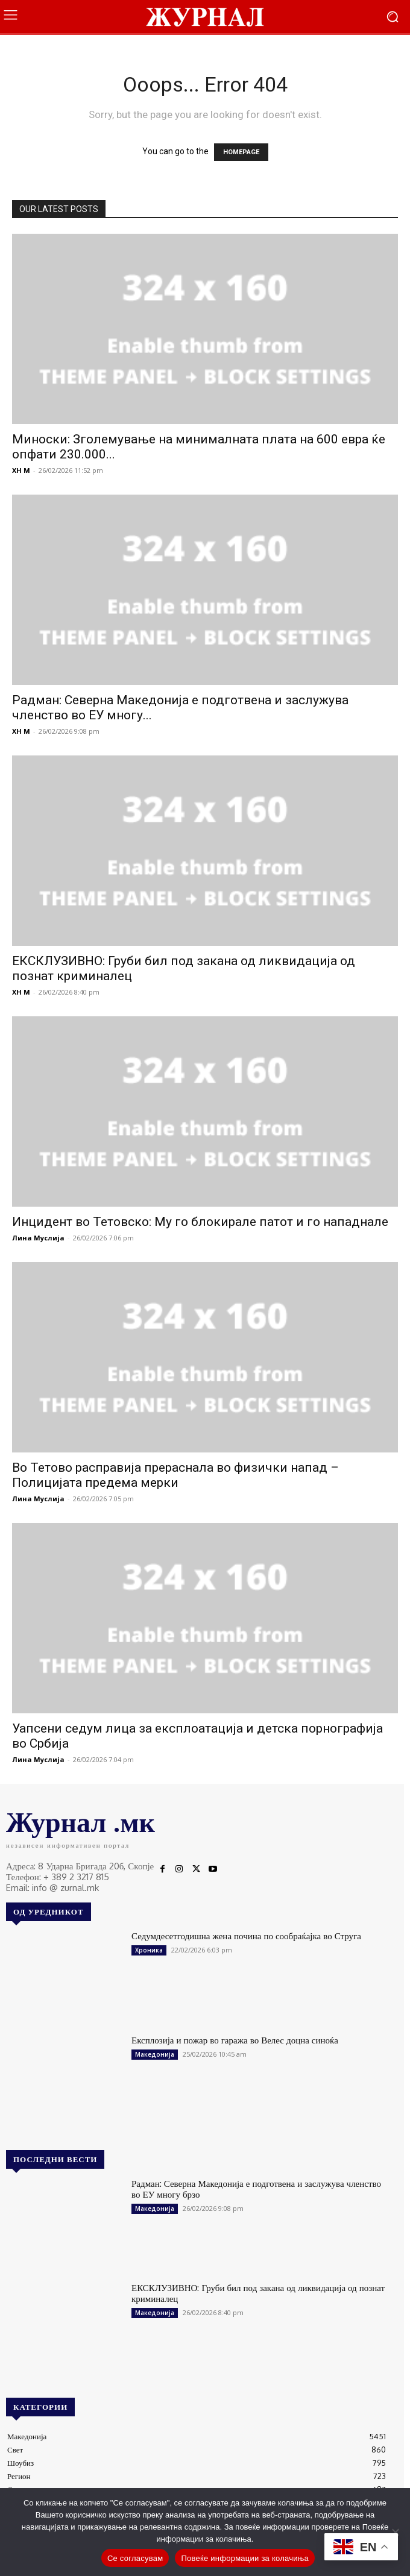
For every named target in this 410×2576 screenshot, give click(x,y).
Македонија (154, 2054)
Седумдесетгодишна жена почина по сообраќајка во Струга (246, 1936)
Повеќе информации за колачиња (245, 2558)
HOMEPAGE (241, 152)
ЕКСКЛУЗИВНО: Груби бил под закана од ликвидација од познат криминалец (258, 2293)
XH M (21, 470)
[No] (395, 2532)
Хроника (149, 1950)
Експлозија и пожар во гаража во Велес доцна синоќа (234, 2040)
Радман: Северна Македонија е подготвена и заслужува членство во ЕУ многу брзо (256, 2189)
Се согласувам (135, 2558)
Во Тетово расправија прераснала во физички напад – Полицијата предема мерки (175, 1475)
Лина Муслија (38, 1237)
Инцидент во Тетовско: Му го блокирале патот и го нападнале (200, 1222)
